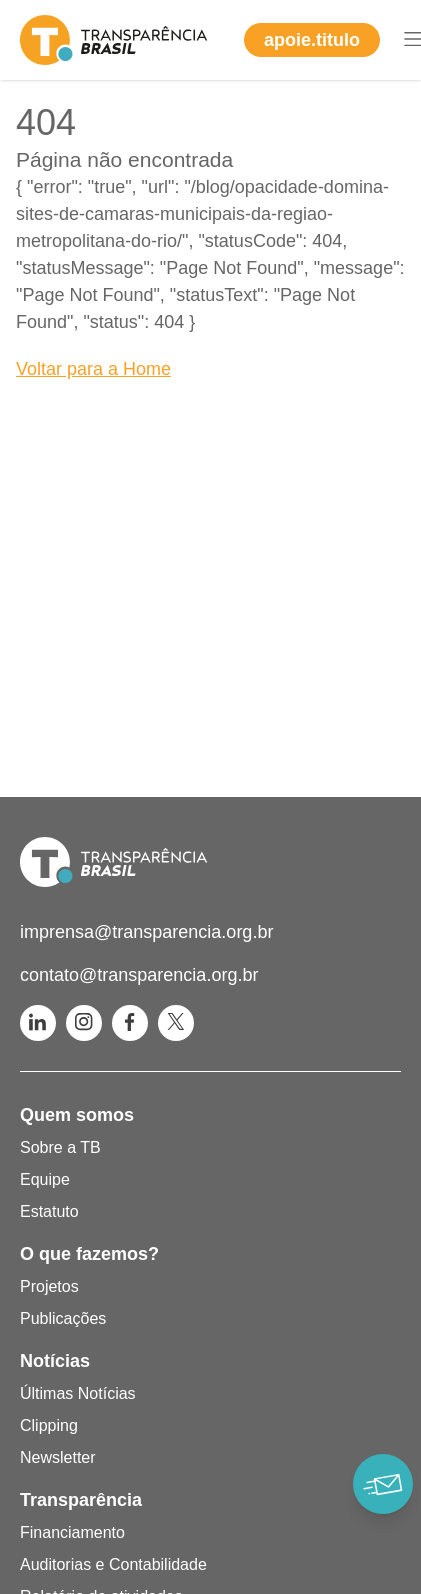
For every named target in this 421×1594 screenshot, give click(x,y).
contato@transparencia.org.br (139, 975)
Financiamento (72, 1532)
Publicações (63, 1318)
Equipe (45, 1179)
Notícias (55, 1361)
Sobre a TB (60, 1147)
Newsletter (58, 1457)
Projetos (49, 1286)
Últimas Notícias (78, 1393)
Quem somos (77, 1115)
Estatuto (49, 1211)
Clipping (49, 1425)
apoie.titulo (312, 40)
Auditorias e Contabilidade (113, 1564)
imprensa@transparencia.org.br (146, 932)
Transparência (81, 1500)
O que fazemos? (89, 1254)
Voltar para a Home (93, 369)
